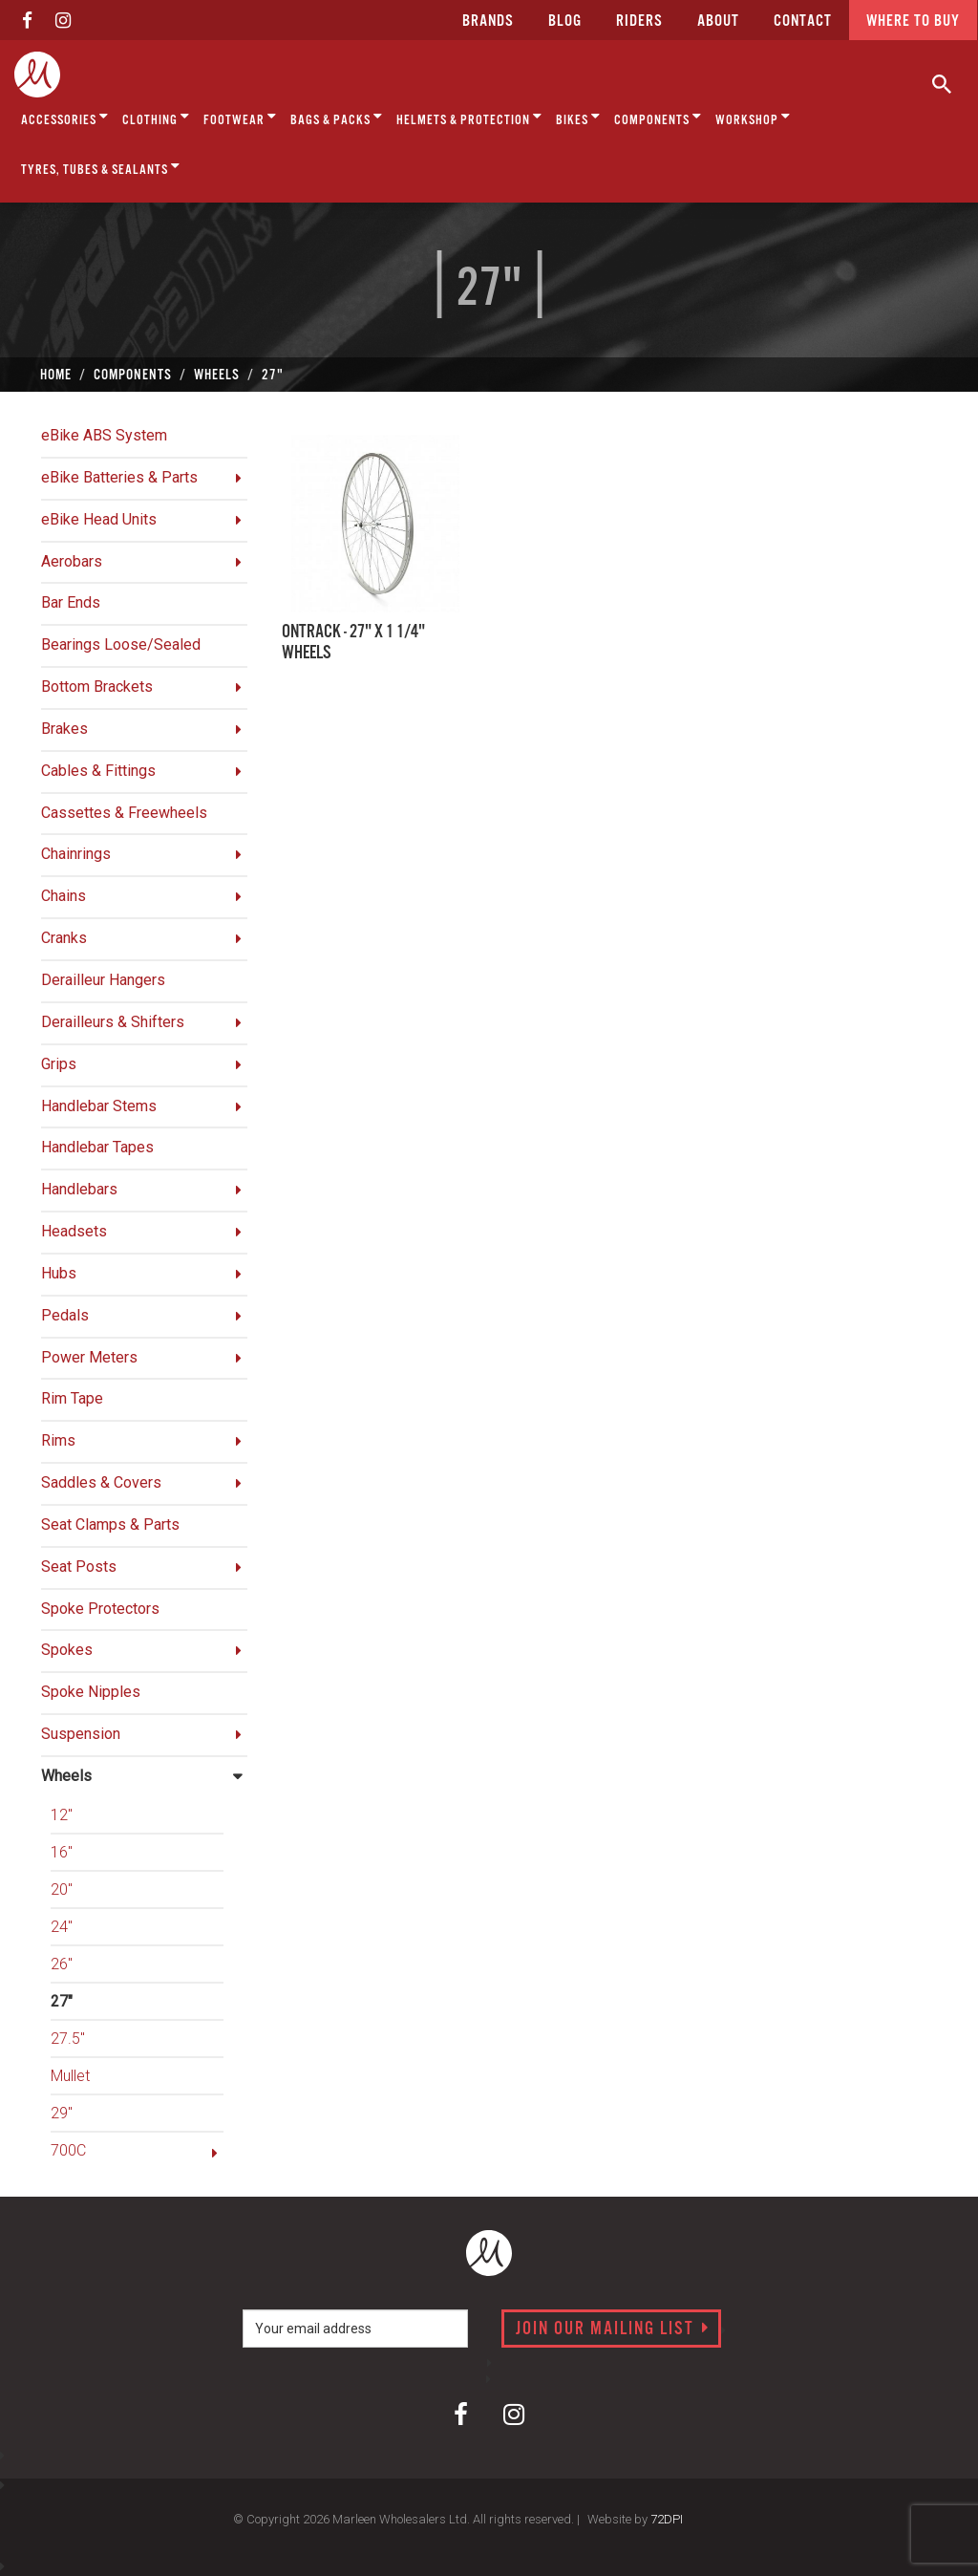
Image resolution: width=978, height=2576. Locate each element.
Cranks (64, 938)
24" (62, 1927)
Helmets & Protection (469, 117)
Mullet (70, 2076)
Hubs (58, 1273)
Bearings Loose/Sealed (121, 644)
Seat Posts (79, 1566)
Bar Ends (70, 602)
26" (62, 1964)
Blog (565, 21)
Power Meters (89, 1357)
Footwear (240, 117)
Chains (63, 896)
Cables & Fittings (98, 771)
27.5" (68, 2038)
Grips (58, 1064)
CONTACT (803, 21)
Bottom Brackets (97, 686)
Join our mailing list (613, 2329)
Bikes (578, 117)
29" (62, 2113)
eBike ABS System (104, 435)
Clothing (156, 117)
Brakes (64, 728)
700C (68, 2150)
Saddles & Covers (101, 1482)
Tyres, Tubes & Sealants (101, 167)
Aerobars (71, 561)
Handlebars (79, 1189)
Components (658, 117)
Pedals (65, 1315)
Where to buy (913, 21)
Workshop (753, 117)
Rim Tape (72, 1398)
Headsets (74, 1231)
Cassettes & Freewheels (124, 813)
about (718, 21)
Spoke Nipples (90, 1692)
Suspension (80, 1734)
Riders (639, 21)
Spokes (67, 1650)
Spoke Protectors (100, 1608)
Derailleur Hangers (103, 980)
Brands (488, 21)
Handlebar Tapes (97, 1147)
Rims (58, 1440)
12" (62, 1815)
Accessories (65, 117)
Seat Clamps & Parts (110, 1524)
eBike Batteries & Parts (119, 477)
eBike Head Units (99, 519)
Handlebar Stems (99, 1106)
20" (62, 1889)
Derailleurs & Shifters (112, 1022)
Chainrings (76, 854)
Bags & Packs (336, 117)
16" (62, 1852)
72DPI (666, 2519)
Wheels (66, 1776)
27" (62, 2001)
